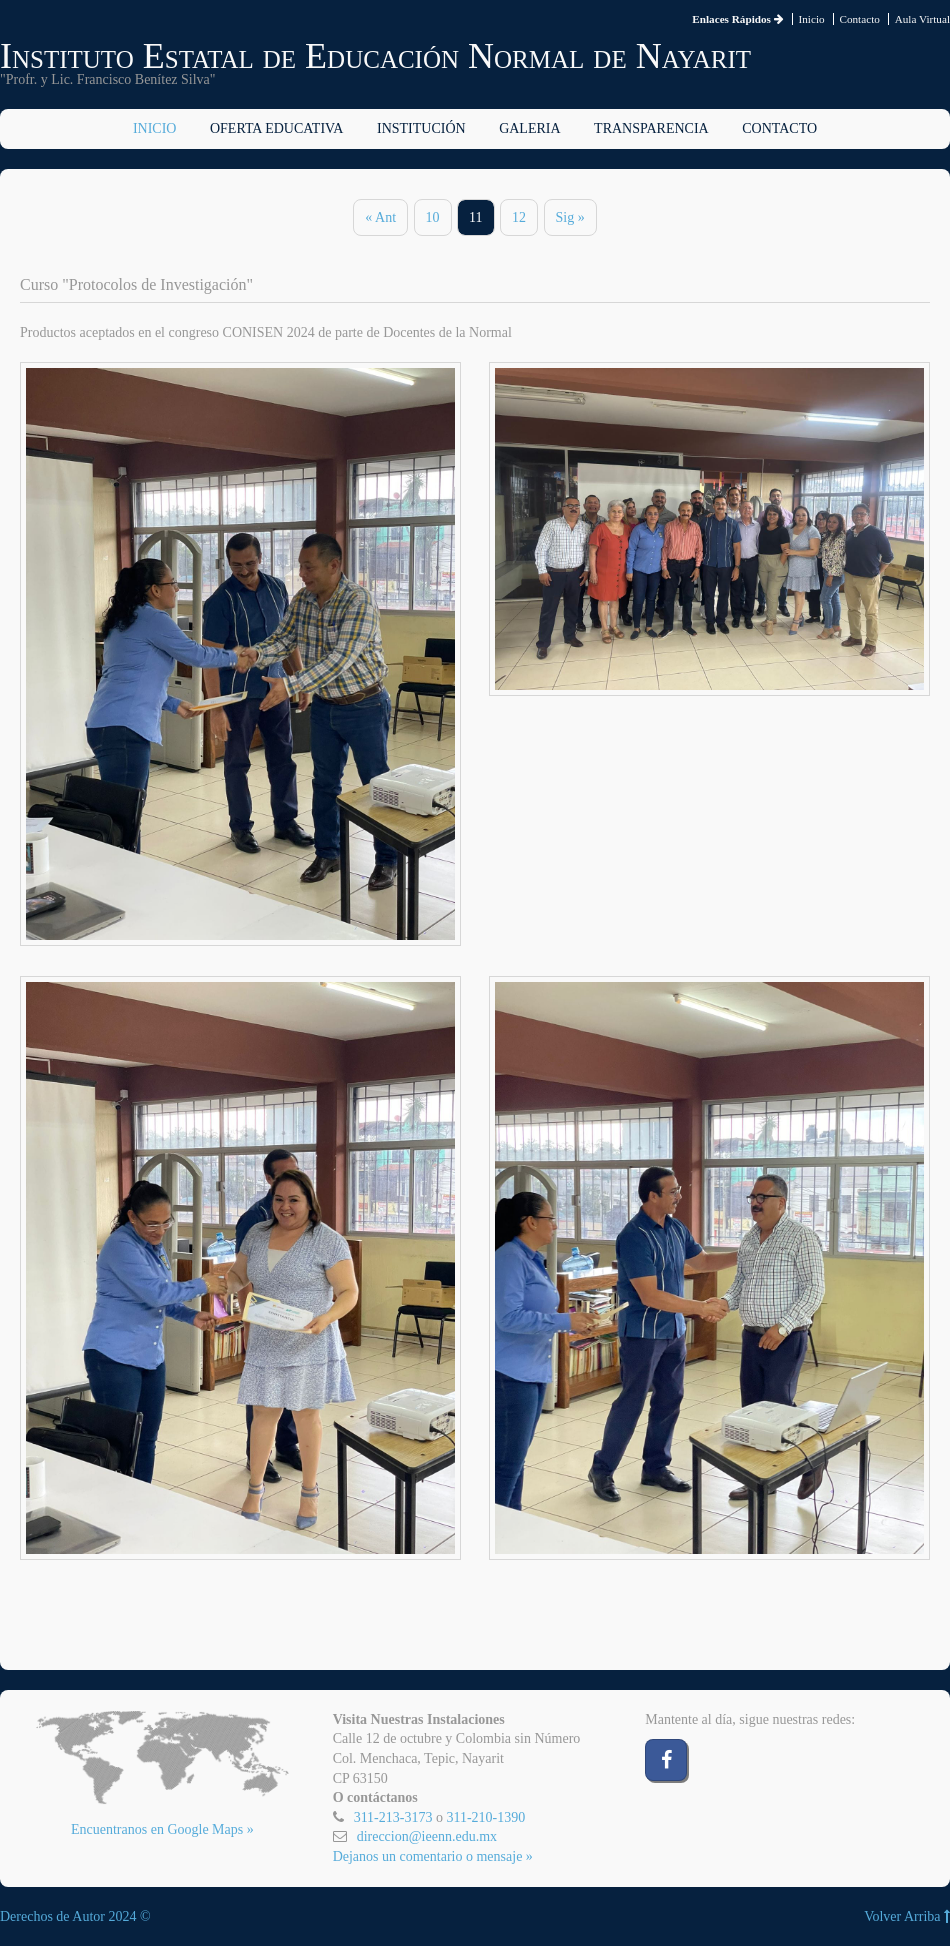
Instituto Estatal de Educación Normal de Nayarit (375, 56)
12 (519, 217)
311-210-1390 (485, 1817)
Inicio (812, 19)
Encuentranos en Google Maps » (162, 1829)
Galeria (529, 128)
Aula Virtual (922, 19)
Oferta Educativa (277, 128)
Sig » (570, 217)
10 (433, 217)
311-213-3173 (393, 1817)
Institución (421, 128)
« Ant (380, 217)
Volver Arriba (907, 1916)
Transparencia (651, 128)
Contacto (859, 19)
